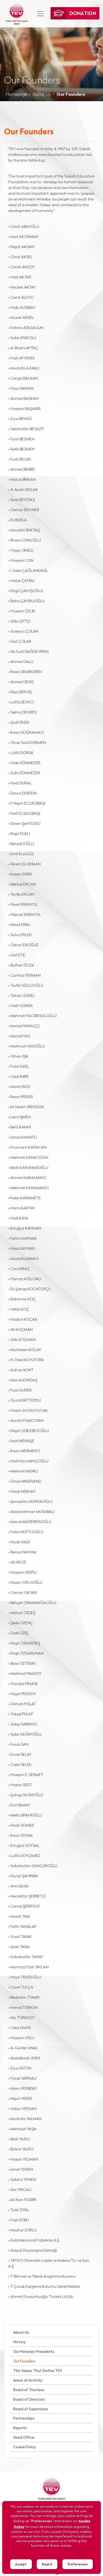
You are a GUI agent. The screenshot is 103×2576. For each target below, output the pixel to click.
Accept (21, 2564)
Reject (47, 2564)
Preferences (78, 2564)
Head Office (23, 2438)
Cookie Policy (24, 2447)
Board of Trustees (28, 2390)
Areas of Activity (27, 2380)
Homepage (16, 94)
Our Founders (24, 2361)
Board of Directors (29, 2400)
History (19, 2342)
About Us (42, 94)
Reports (20, 2428)
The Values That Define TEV (37, 2371)
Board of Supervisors (30, 2409)
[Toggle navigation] (40, 13)
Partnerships (24, 2418)
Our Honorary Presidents (33, 2352)
